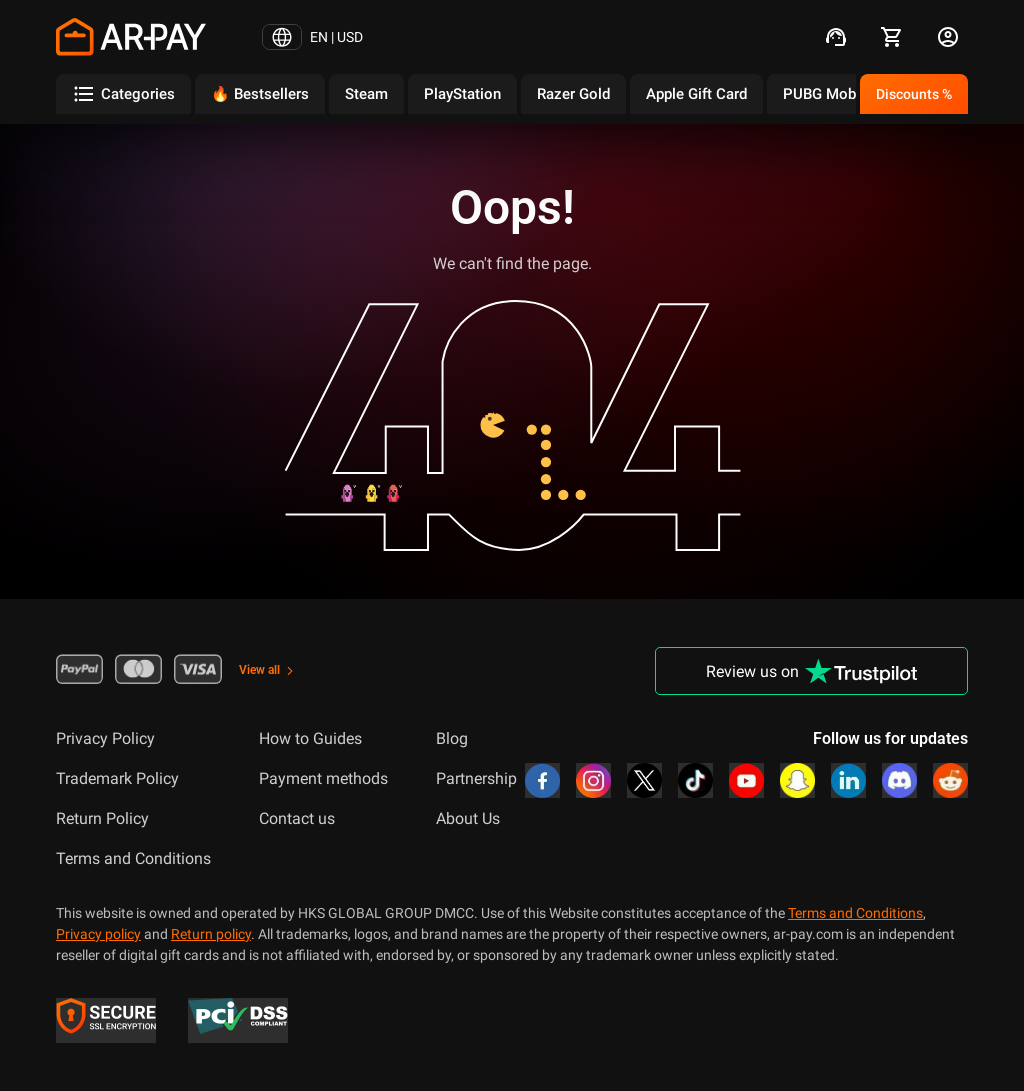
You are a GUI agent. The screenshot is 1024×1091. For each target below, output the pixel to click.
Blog (452, 738)
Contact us (297, 818)
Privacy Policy (105, 738)
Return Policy (102, 818)
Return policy (211, 934)
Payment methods (323, 778)
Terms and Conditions (133, 858)
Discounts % (914, 94)
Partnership (476, 778)
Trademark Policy (117, 778)
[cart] (892, 37)
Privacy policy (98, 934)
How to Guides (310, 738)
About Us (468, 818)
